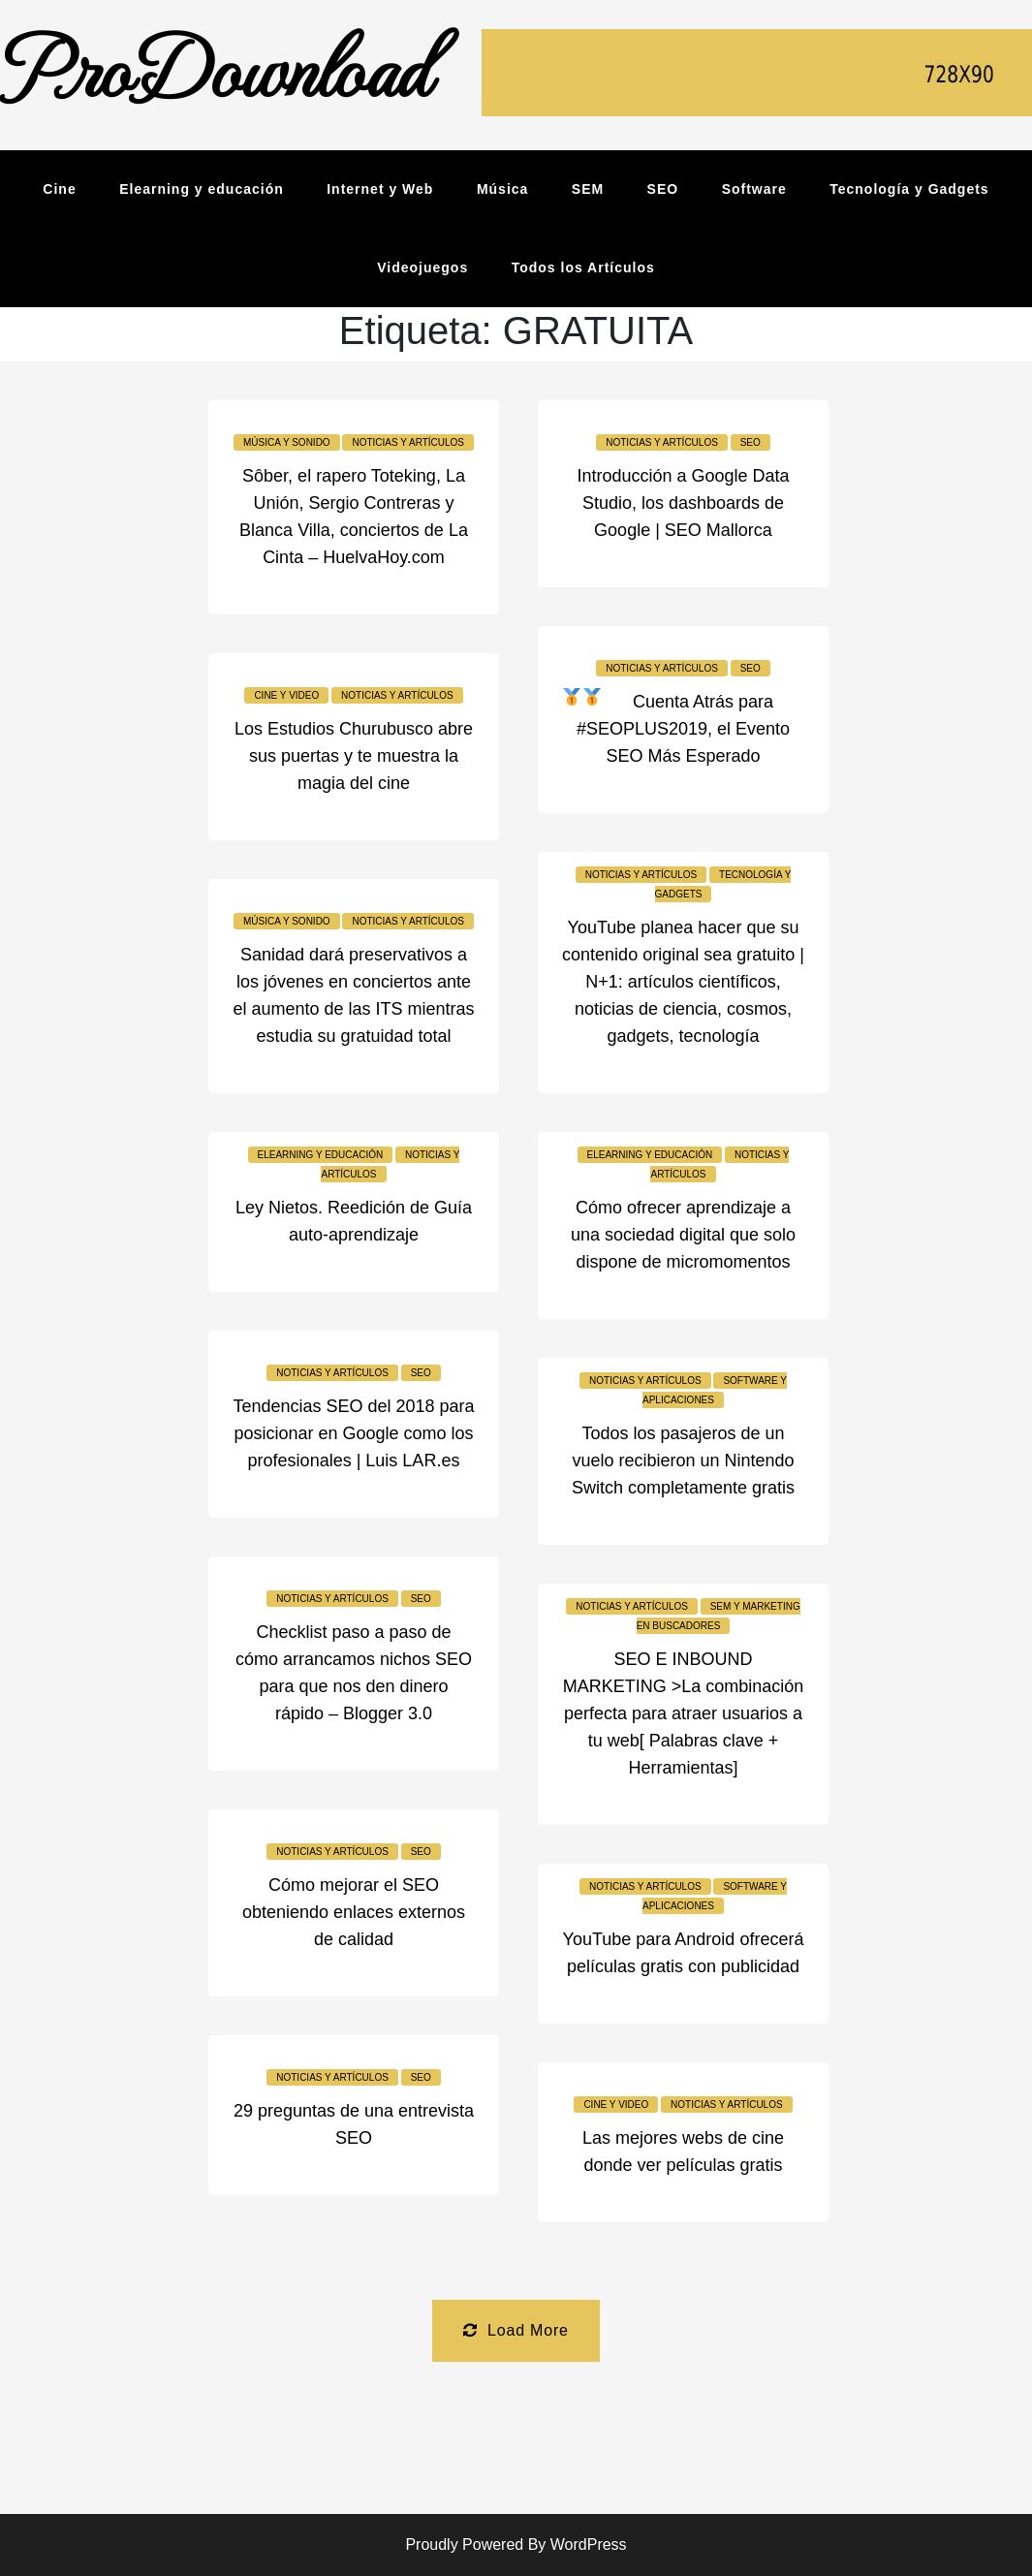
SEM (588, 189)
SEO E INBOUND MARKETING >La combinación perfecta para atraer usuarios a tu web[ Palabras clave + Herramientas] (683, 1713)
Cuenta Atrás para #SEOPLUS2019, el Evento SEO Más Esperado (683, 729)
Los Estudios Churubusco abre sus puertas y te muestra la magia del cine (354, 756)
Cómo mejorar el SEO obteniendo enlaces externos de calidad (353, 1912)
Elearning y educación (201, 189)
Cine (59, 189)
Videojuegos (422, 267)
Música (502, 189)
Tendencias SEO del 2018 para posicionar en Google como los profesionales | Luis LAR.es (353, 1433)
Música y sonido (286, 442)
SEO (663, 189)
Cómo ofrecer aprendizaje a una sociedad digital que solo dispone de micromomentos (683, 1235)
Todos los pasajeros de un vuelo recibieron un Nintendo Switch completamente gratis (683, 1460)
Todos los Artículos (583, 267)
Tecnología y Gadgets (908, 189)
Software (754, 189)
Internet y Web (380, 189)
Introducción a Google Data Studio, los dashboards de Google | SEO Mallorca (683, 503)
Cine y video (286, 695)
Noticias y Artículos (408, 442)
